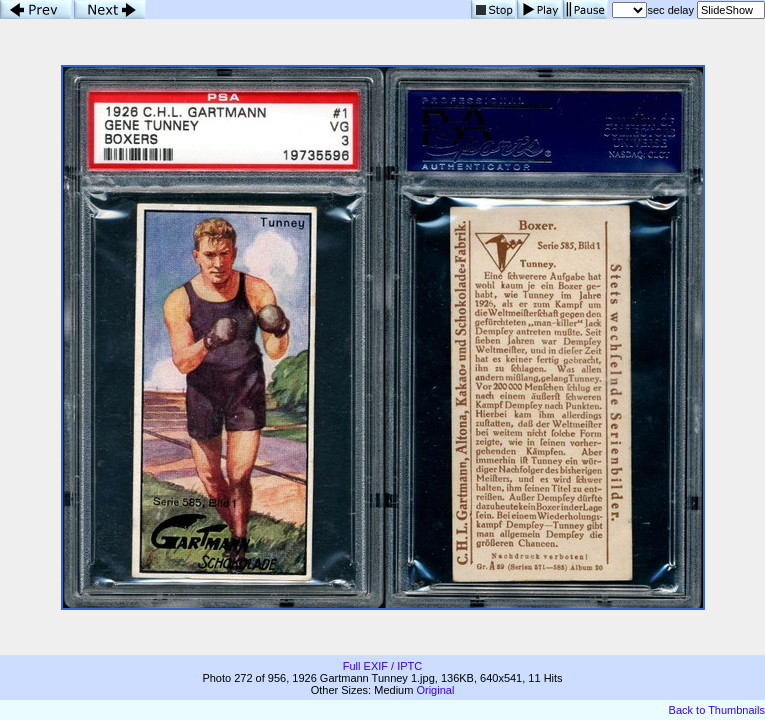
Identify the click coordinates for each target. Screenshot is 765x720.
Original (435, 690)
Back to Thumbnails (717, 710)
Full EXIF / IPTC (382, 666)
